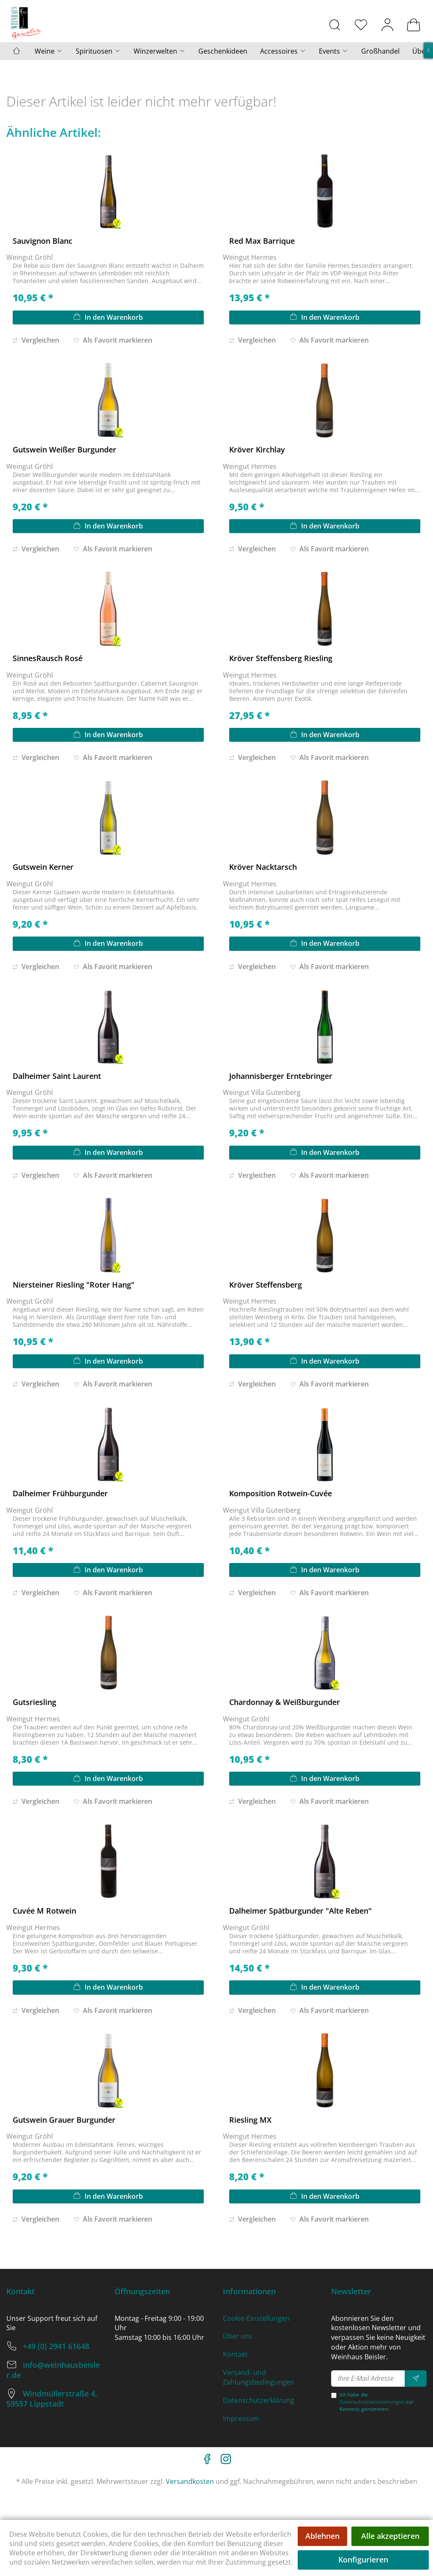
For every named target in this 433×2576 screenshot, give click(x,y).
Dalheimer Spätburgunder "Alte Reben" (300, 1911)
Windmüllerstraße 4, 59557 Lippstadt (51, 2398)
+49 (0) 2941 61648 (56, 2346)
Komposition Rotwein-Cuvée (280, 1493)
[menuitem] (335, 24)
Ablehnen (322, 2536)
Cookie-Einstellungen (256, 2318)
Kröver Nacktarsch (263, 867)
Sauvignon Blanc (42, 241)
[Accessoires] (283, 51)
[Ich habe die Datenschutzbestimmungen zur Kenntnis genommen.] (334, 2395)
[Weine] (48, 51)
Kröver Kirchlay (257, 449)
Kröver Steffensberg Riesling (280, 658)
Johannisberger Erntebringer (280, 1076)
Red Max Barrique (262, 241)
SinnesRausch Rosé (47, 658)
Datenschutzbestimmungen (372, 2401)
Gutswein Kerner (43, 867)
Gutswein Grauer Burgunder (64, 2120)
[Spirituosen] (98, 51)
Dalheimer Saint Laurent (57, 1076)
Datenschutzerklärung (258, 2400)
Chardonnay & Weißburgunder (284, 1702)
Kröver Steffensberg (265, 1285)
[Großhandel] (380, 51)
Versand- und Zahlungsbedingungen (258, 2377)
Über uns (237, 2336)
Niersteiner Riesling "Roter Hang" (73, 1285)
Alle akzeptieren (390, 2536)
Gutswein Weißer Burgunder (64, 449)
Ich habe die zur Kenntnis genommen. (377, 2402)
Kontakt (235, 2354)
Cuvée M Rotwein (44, 1911)
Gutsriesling (34, 1702)
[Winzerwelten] (159, 51)
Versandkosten (190, 2481)
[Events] (333, 51)
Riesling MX (250, 2120)
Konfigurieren (363, 2559)
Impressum (241, 2418)
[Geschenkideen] (223, 51)
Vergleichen (36, 340)
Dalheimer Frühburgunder (60, 1493)
